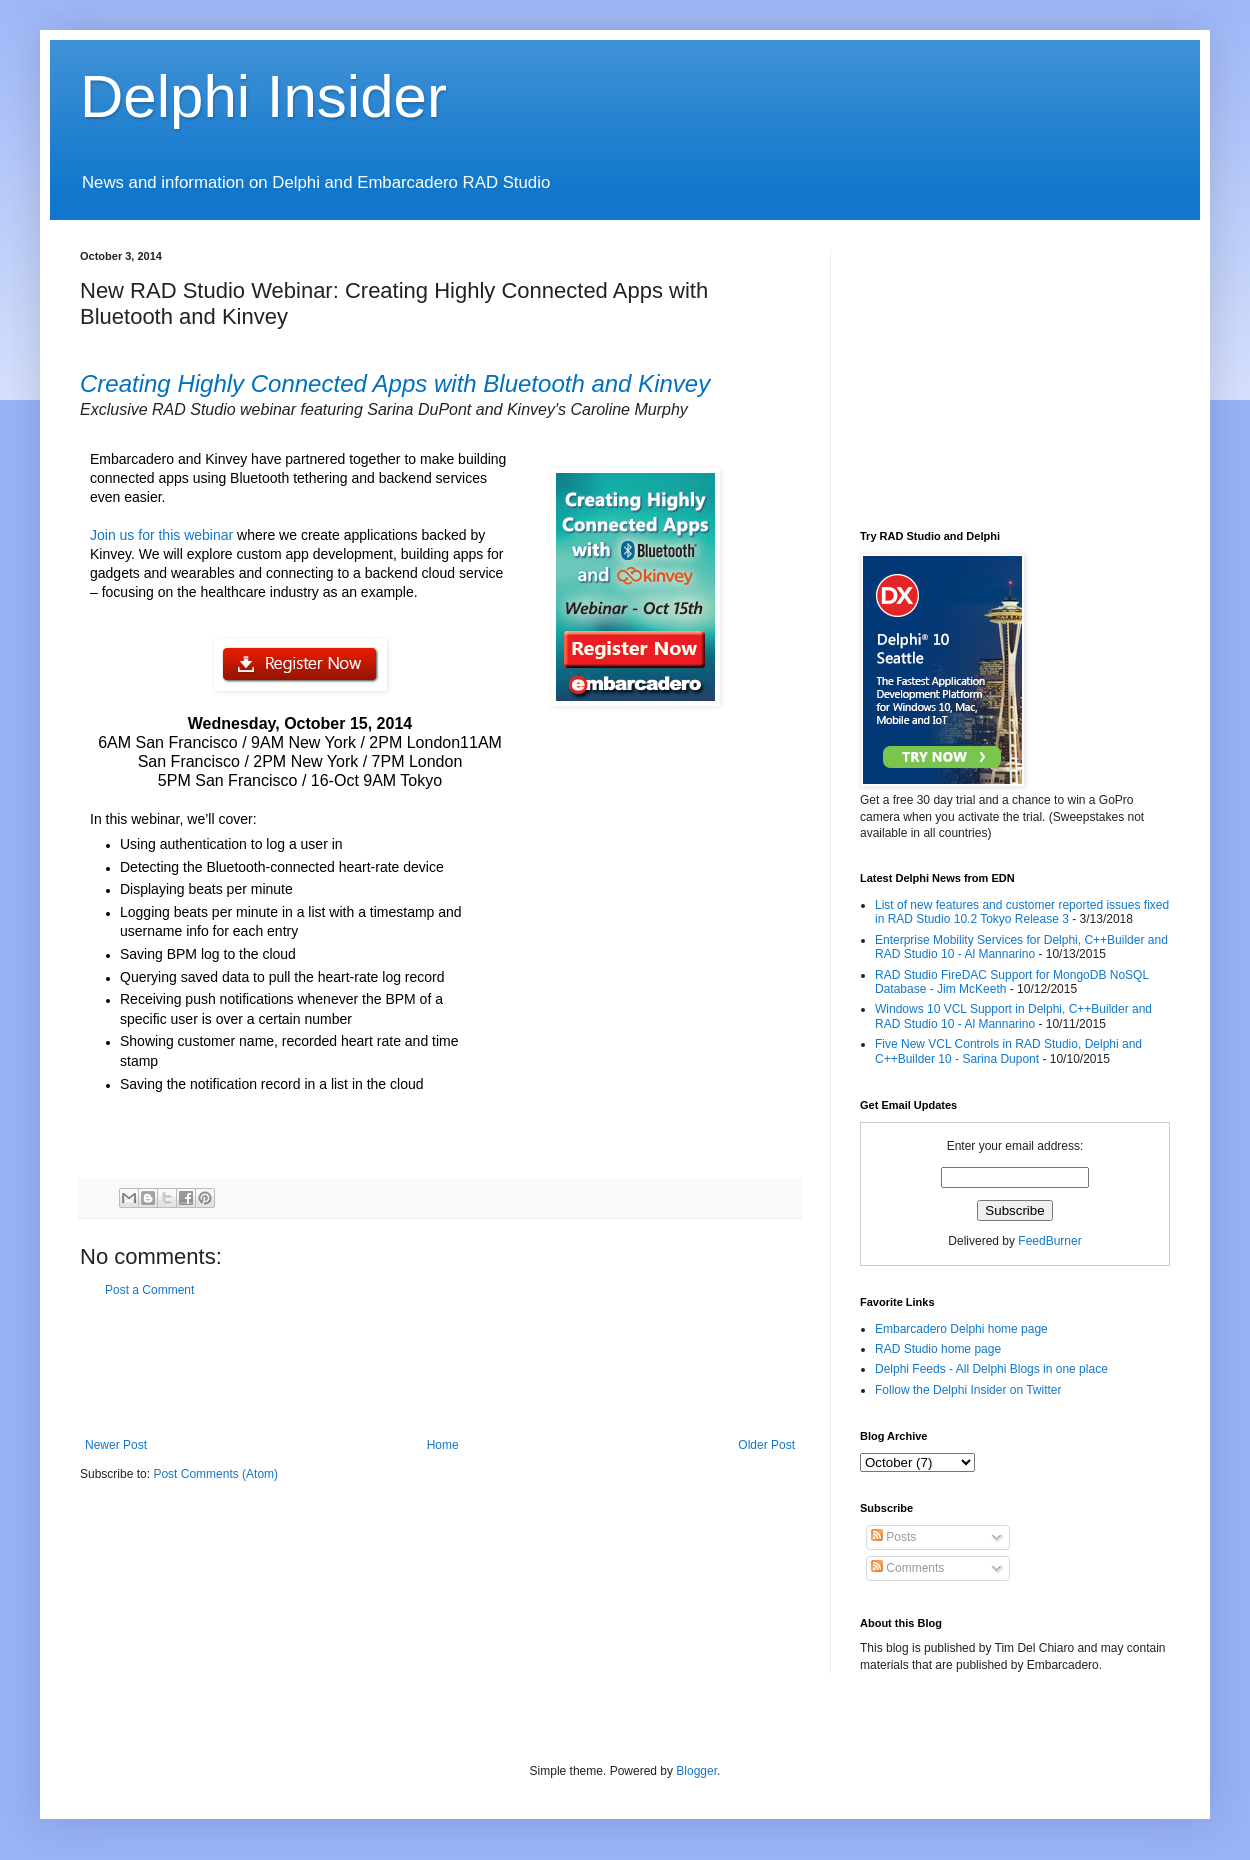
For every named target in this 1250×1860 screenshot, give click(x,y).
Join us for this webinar (161, 535)
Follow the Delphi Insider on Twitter (968, 1390)
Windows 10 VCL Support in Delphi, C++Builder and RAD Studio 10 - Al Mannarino (1013, 1016)
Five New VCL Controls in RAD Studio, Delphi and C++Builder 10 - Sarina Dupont (1008, 1051)
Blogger (696, 1771)
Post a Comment (149, 1290)
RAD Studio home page (938, 1349)
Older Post (766, 1445)
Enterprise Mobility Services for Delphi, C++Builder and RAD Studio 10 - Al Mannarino (1021, 947)
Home (443, 1445)
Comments (907, 1568)
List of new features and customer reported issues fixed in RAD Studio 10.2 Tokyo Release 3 (1022, 912)
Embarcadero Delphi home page (961, 1329)
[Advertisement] (444, 1368)
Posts (893, 1537)
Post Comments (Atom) (215, 1474)
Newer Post (116, 1445)
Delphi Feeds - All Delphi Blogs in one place (991, 1369)
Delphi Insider (263, 96)
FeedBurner (1049, 1241)
